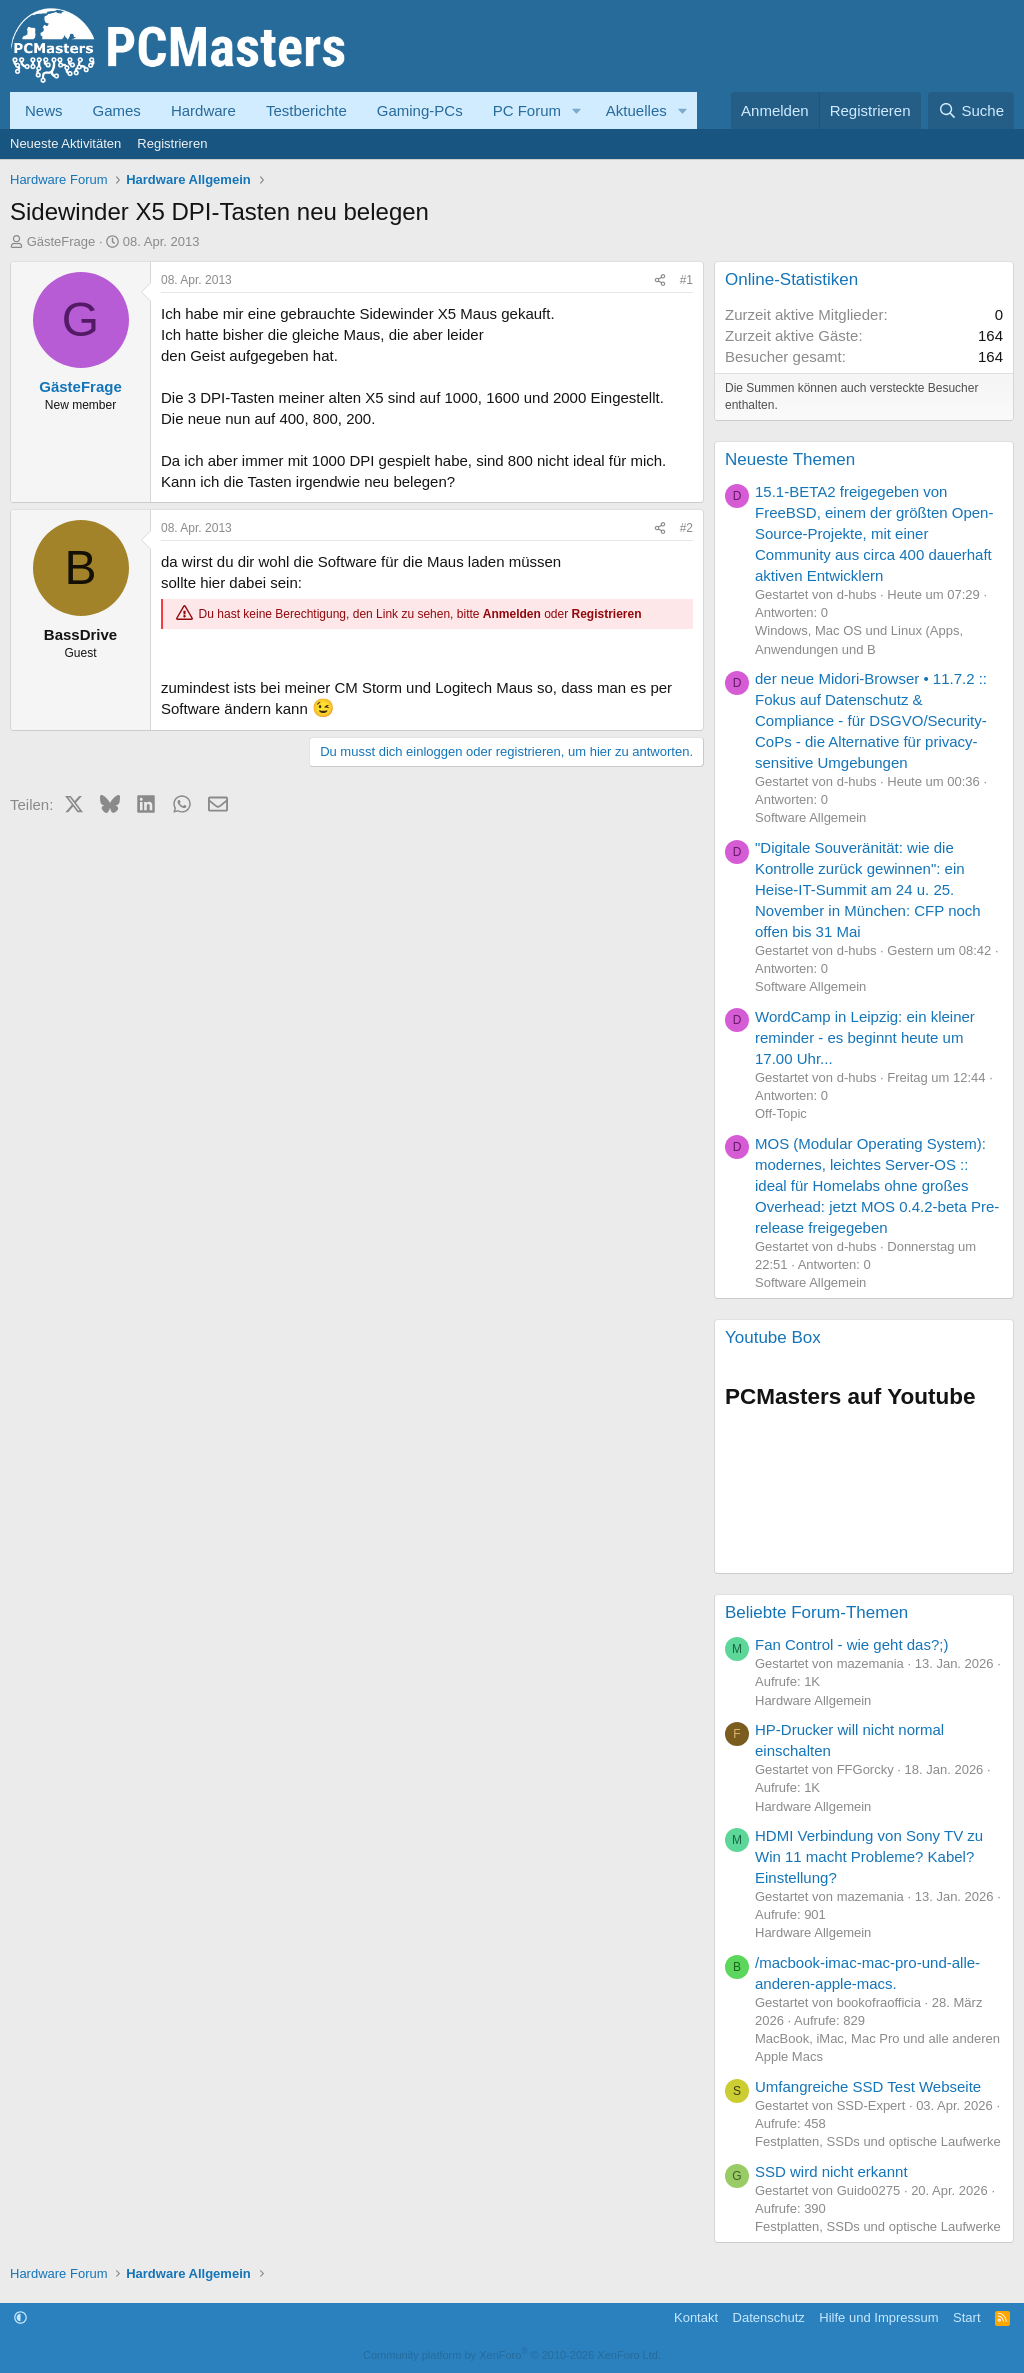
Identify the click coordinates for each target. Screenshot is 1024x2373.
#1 (686, 280)
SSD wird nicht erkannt (831, 2171)
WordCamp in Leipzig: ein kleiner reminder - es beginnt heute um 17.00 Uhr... (865, 1037)
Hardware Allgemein (813, 1700)
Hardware (203, 110)
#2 (686, 528)
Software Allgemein (810, 817)
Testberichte (306, 110)
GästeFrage (61, 241)
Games (117, 110)
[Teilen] (660, 280)
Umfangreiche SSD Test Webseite (868, 2086)
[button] (577, 110)
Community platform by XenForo (512, 2355)
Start (966, 2317)
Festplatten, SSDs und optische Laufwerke (878, 2141)
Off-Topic (781, 1113)
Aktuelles (636, 110)
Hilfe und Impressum (878, 2317)
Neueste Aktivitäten (65, 143)
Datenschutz (769, 2317)
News (44, 110)
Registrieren (172, 143)
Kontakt (696, 2317)
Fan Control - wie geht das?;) (851, 1644)
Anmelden (512, 614)
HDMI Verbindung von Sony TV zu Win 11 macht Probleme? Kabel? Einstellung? (869, 1856)
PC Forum (527, 110)
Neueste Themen (790, 459)
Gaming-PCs (420, 110)
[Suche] (971, 110)
